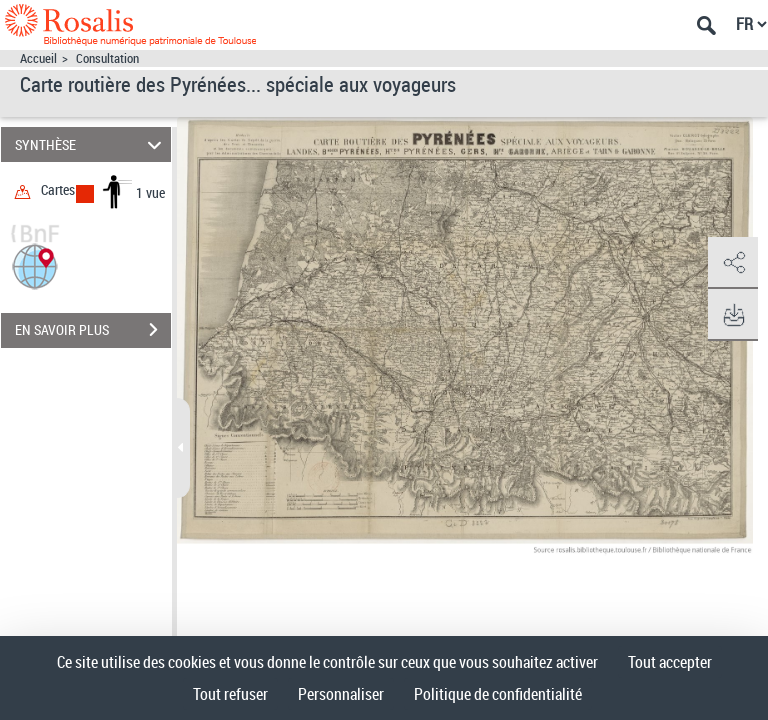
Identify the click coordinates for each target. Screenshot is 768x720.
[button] (35, 264)
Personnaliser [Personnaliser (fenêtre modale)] (341, 694)
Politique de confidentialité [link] (498, 694)
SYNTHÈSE (91, 144)
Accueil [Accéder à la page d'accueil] (38, 58)
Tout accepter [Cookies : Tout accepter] (670, 662)
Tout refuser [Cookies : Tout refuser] (230, 694)
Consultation (107, 58)
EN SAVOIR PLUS (93, 330)
